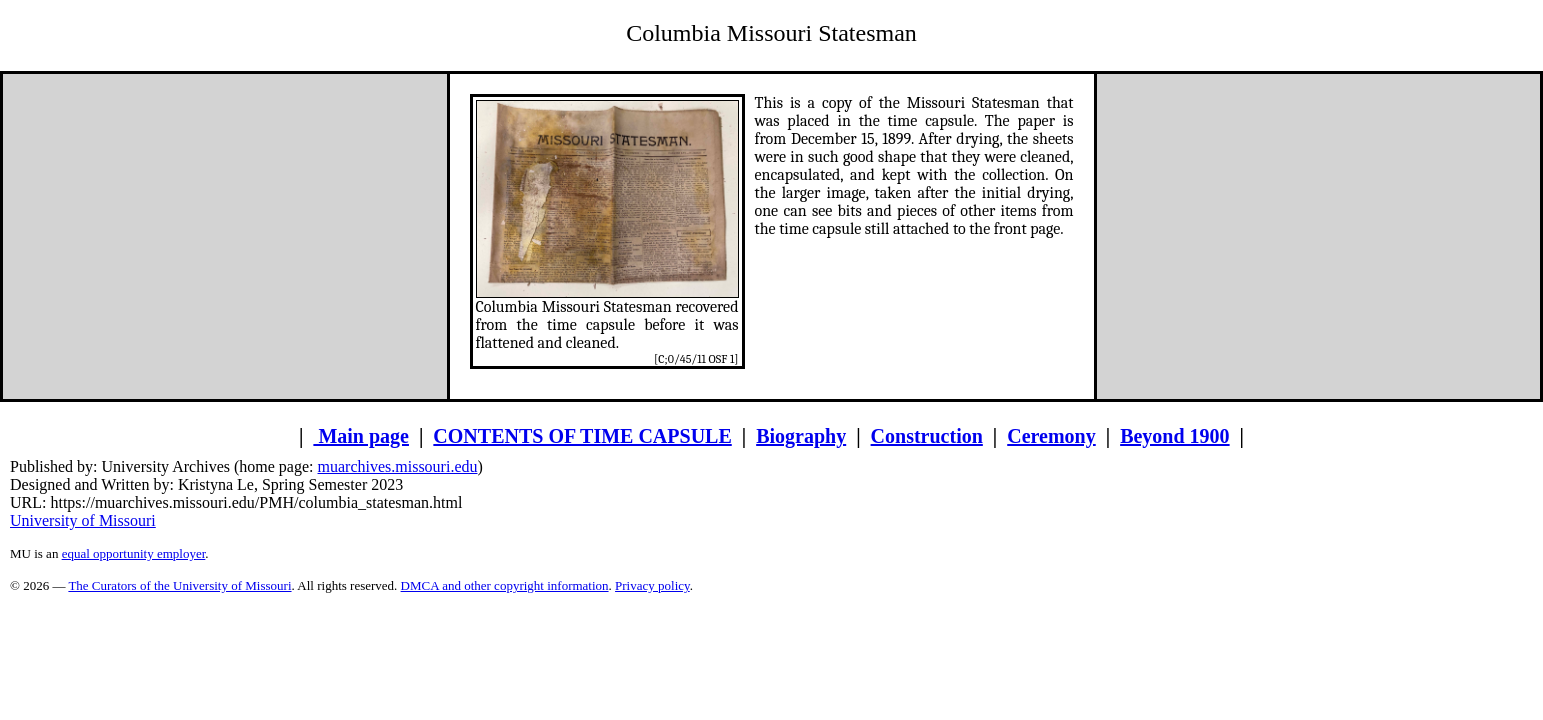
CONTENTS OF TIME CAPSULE (582, 436)
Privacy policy (652, 585)
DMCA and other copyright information (505, 585)
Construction (927, 436)
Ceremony (1051, 436)
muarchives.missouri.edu (398, 466)
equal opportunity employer (134, 553)
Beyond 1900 (1174, 436)
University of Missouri (83, 520)
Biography (801, 436)
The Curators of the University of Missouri (179, 585)
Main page (361, 436)
